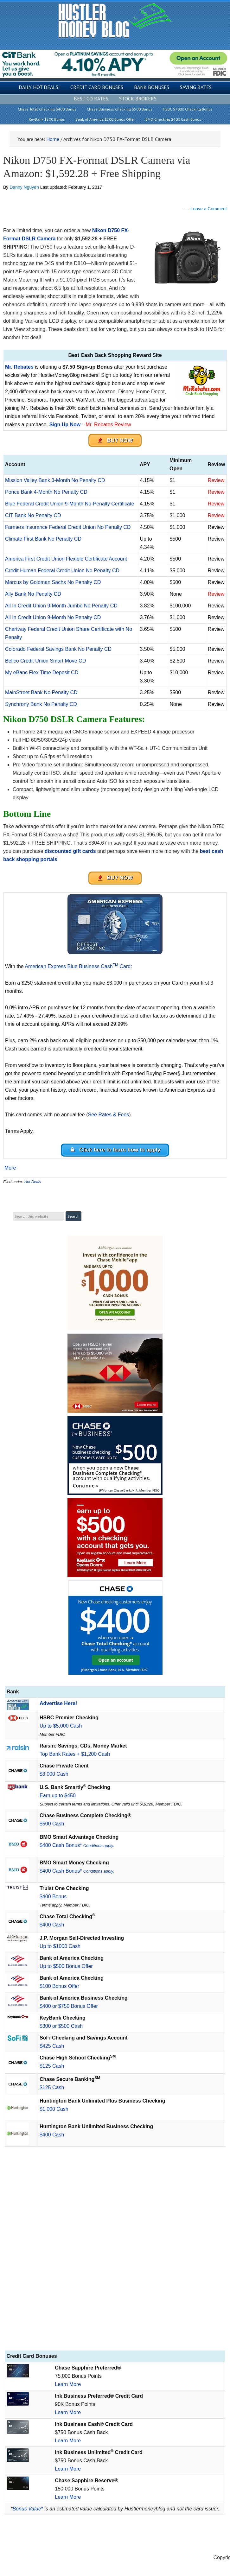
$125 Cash (52, 2066)
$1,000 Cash (54, 2109)
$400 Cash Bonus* (77, 1845)
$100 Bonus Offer (59, 1986)
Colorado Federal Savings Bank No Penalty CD (58, 649)
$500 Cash (52, 1823)
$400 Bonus (53, 1896)
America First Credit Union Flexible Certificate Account (66, 559)
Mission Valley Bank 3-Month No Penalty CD (55, 480)
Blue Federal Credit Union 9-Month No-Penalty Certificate (69, 503)
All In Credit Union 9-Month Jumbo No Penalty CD (61, 605)
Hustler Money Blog (115, 20)
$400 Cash (52, 1924)
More (10, 1168)
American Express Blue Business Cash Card (78, 966)
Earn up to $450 (58, 1795)
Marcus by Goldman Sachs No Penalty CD (53, 582)
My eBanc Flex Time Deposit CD (41, 672)
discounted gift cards (70, 851)
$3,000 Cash (54, 1774)
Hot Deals (32, 1182)
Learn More (68, 2384)
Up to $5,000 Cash (61, 1726)
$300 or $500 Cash (61, 2026)
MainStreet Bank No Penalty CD (41, 692)
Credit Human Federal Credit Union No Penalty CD (62, 570)
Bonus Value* (27, 2508)
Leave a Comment (209, 208)
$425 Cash (52, 2046)
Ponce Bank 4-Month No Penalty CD (46, 492)
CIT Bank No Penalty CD (33, 515)
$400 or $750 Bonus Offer (69, 2006)
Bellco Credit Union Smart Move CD (45, 660)
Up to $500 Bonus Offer (66, 1966)
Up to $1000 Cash (60, 1946)
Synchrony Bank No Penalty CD (41, 704)
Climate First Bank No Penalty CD (43, 539)
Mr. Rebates (19, 367)
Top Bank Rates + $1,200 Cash (75, 1754)
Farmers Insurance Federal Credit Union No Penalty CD (68, 527)
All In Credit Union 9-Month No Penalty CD (53, 617)
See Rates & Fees (108, 1114)
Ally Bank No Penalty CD (33, 594)
